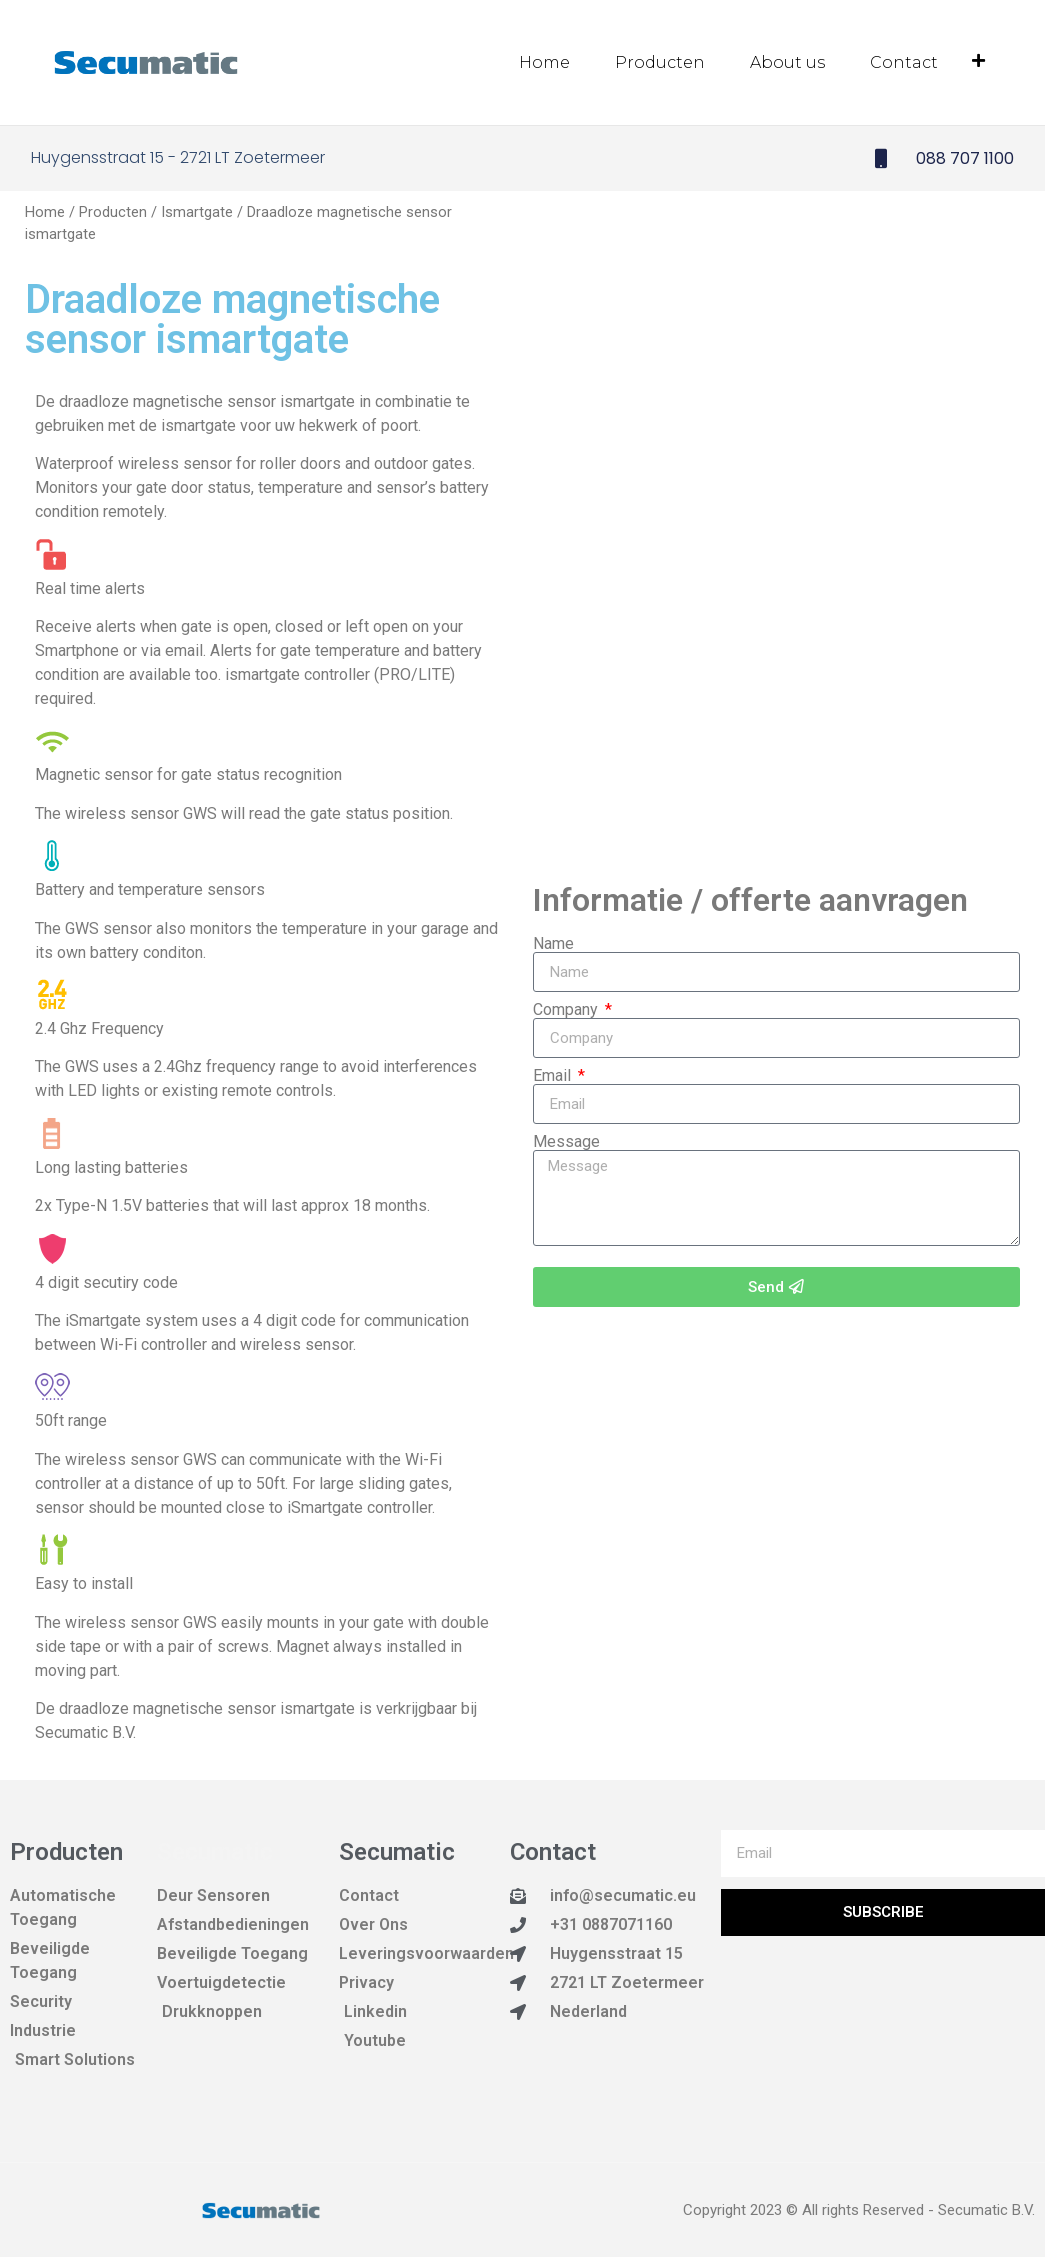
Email (554, 1075)
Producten (660, 62)
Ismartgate (197, 211)
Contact (904, 62)
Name (553, 943)
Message (566, 1141)
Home (544, 62)
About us (787, 62)
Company (567, 1009)
